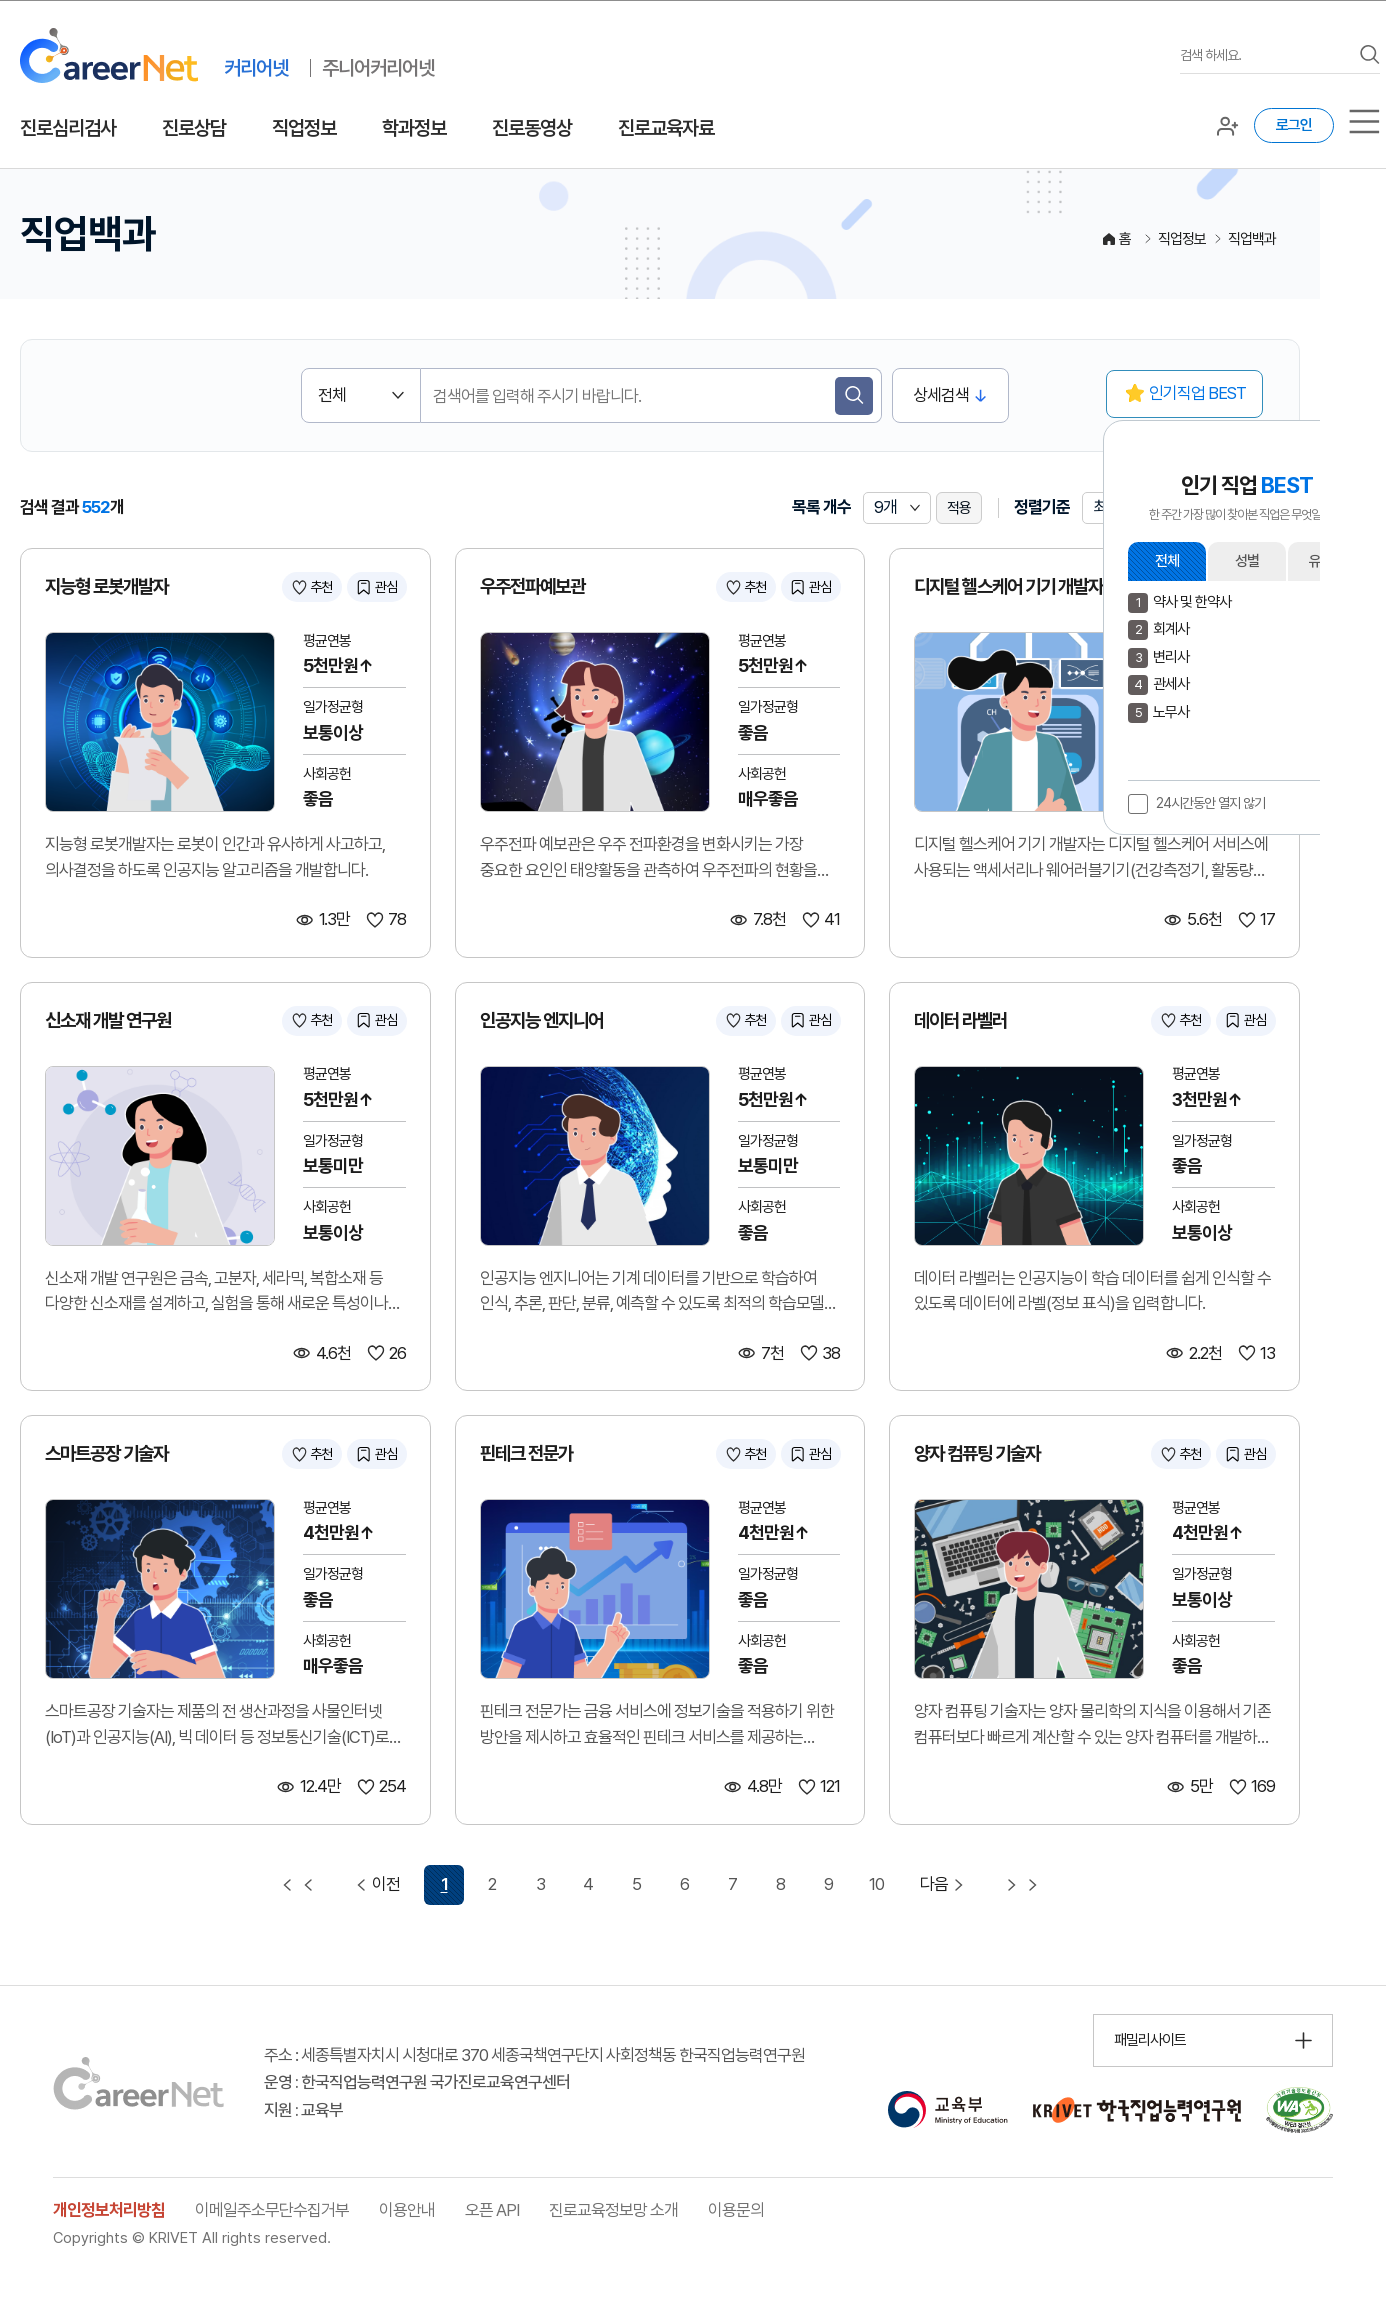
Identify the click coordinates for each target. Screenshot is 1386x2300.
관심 (386, 587)
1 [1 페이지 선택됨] (444, 1884)
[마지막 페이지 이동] (1022, 1885)
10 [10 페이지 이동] (876, 1884)
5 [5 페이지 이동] (636, 1884)
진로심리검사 (68, 128)
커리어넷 (256, 68)
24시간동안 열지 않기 (1210, 803)
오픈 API (492, 2210)
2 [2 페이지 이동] (492, 1884)
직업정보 (304, 128)
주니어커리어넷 (378, 68)
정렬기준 (1042, 507)
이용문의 (736, 2210)
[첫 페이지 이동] (298, 1885)
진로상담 (194, 128)
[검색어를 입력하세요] (1265, 55)
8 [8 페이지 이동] (780, 1884)
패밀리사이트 (1150, 2040)
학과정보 (414, 128)
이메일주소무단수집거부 (272, 2210)
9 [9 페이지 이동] (828, 1884)
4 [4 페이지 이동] (588, 1884)
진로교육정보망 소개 (613, 2210)
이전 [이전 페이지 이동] (375, 1884)
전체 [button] (1167, 561)
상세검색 (941, 395)
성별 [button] (1247, 561)
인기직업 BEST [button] (1197, 393)
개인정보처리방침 (109, 2210)
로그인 (1294, 125)
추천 (321, 587)
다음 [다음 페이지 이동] (944, 1884)
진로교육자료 (666, 128)
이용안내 (407, 2210)
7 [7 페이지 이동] (732, 1884)
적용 (959, 508)
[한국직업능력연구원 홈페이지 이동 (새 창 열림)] (1137, 2110)
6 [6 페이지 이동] (684, 1884)
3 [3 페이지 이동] (540, 1884)
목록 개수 (821, 507)
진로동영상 (532, 128)
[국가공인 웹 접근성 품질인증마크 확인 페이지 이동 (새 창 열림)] (1299, 2110)
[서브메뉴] (1364, 121)
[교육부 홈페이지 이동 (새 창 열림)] (947, 2110)
